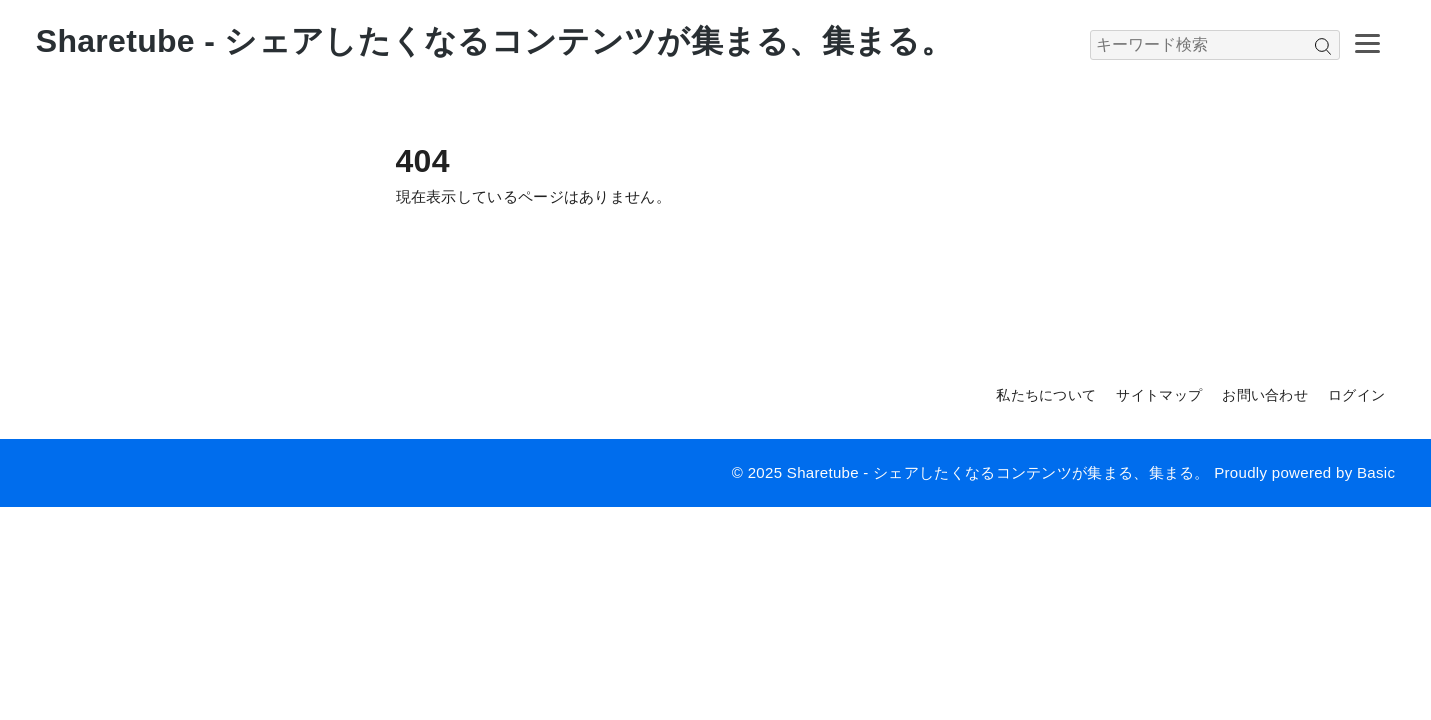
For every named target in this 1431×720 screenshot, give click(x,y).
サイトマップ (1159, 395)
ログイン (1356, 395)
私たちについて (1046, 395)
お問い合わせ (1265, 395)
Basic (1376, 472)
